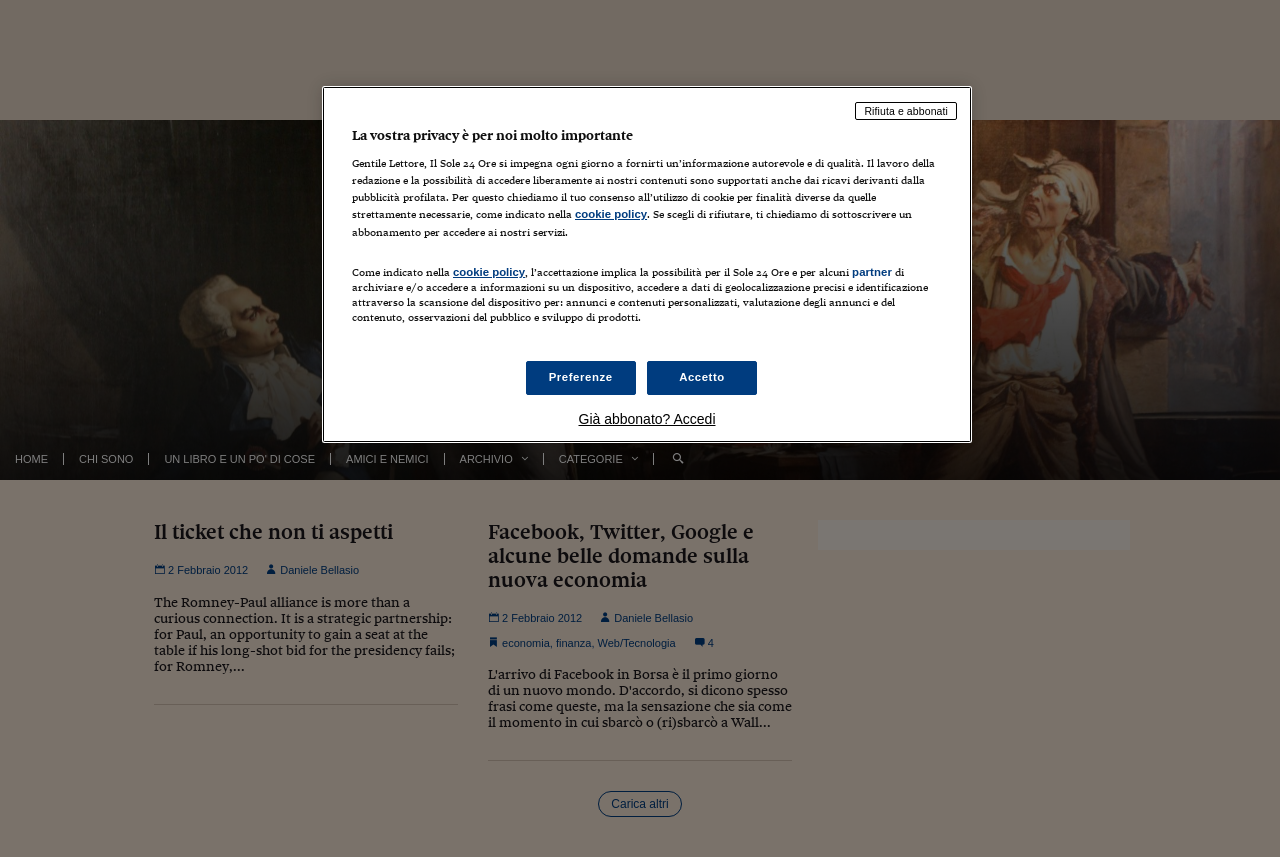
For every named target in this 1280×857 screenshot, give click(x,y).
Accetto (702, 377)
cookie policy (611, 214)
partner (872, 272)
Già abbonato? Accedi (647, 419)
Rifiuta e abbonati (906, 111)
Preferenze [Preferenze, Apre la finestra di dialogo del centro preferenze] (581, 377)
